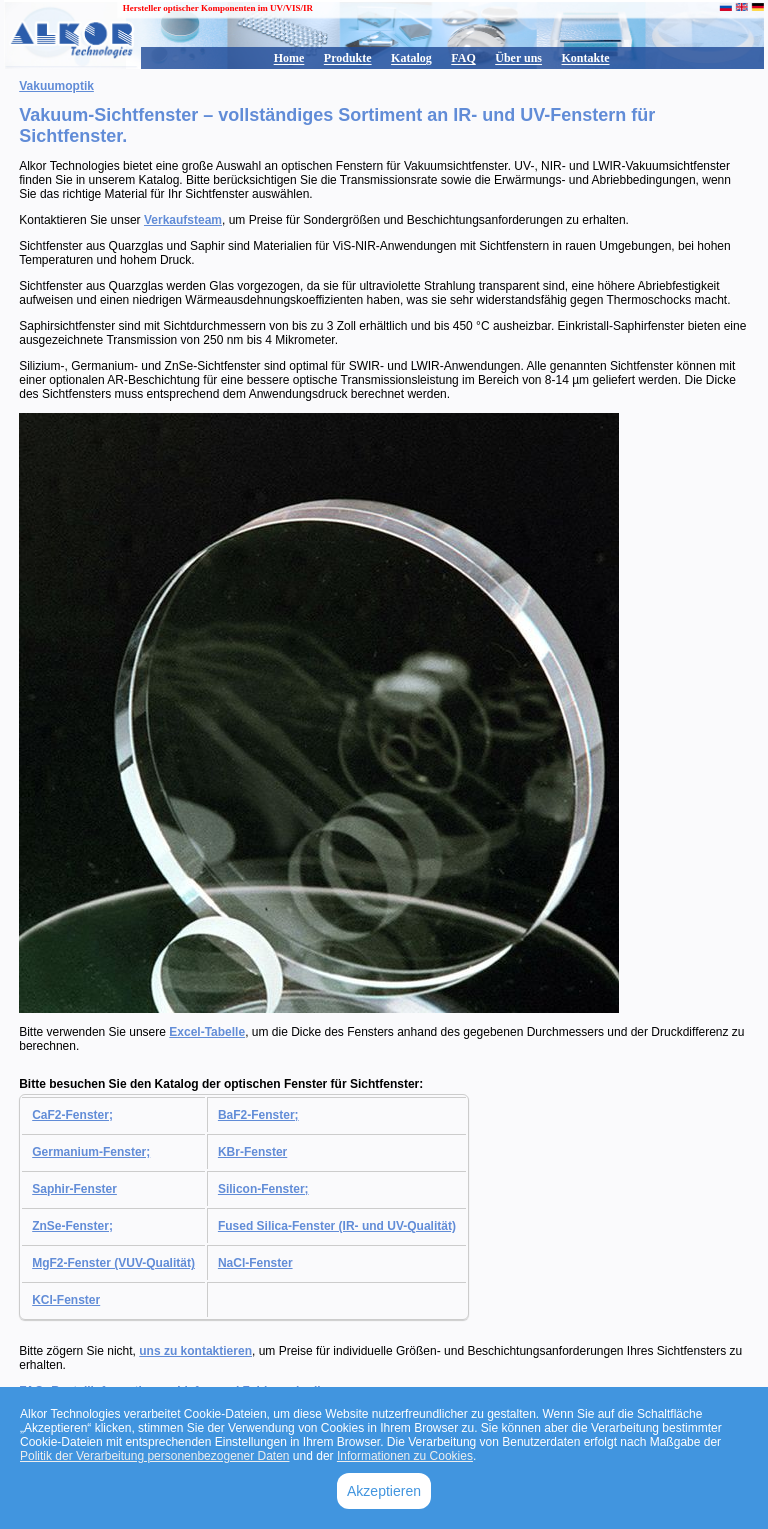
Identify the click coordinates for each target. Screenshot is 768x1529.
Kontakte (586, 58)
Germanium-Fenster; (91, 1152)
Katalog (411, 58)
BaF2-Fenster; (258, 1115)
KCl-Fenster (66, 1300)
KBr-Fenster (252, 1152)
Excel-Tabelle (207, 1032)
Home (289, 58)
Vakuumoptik (56, 86)
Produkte (348, 58)
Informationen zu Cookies (405, 1456)
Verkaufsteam (183, 220)
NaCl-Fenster (255, 1263)
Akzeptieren (384, 1491)
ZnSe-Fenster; (72, 1226)
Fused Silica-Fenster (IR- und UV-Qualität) (337, 1226)
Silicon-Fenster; (263, 1189)
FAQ (463, 58)
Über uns (518, 58)
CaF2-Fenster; (72, 1115)
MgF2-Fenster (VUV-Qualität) (113, 1263)
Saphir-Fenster (74, 1189)
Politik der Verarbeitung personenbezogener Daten (155, 1456)
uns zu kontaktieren (195, 1351)
